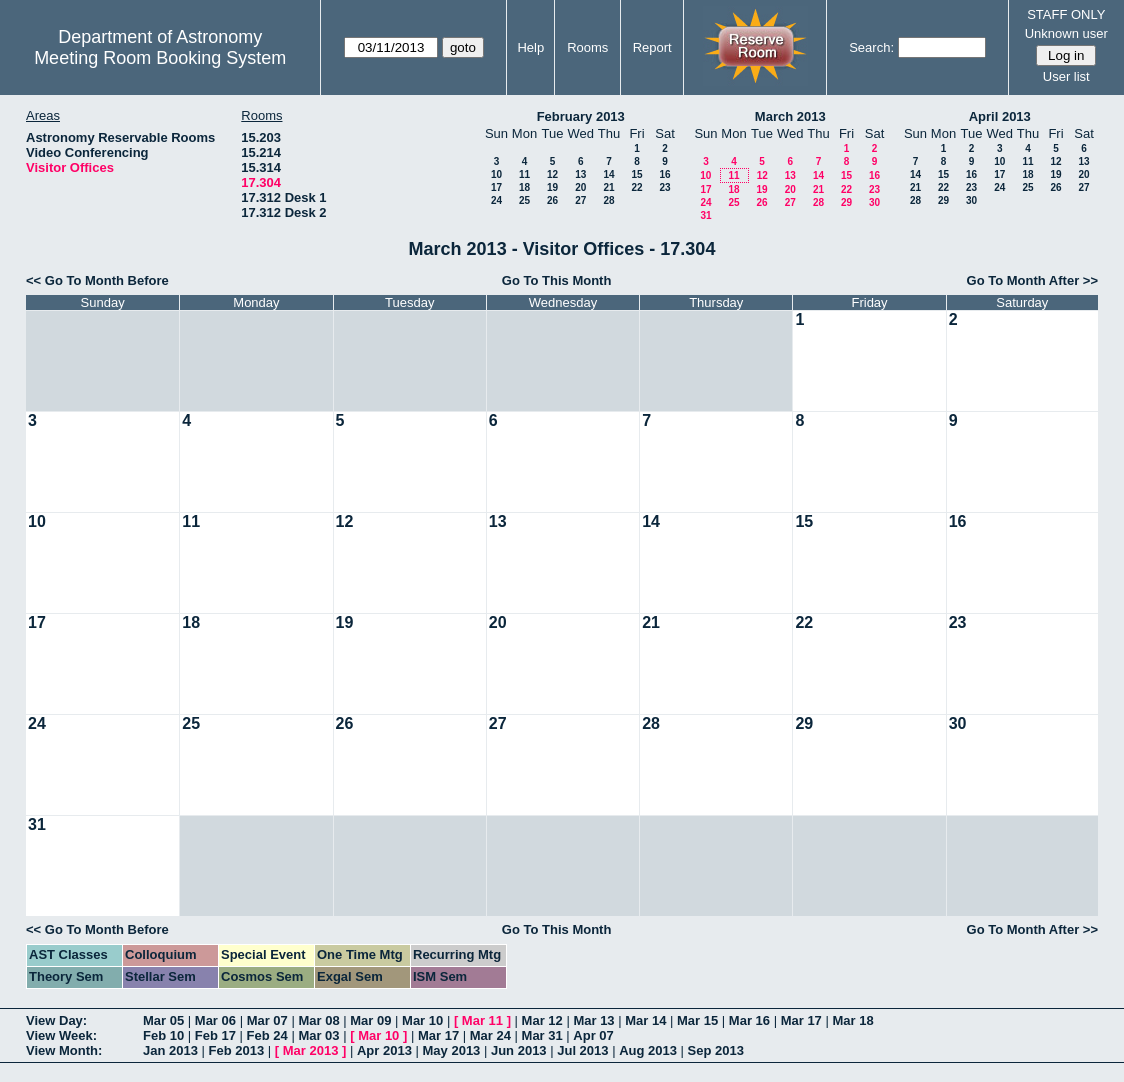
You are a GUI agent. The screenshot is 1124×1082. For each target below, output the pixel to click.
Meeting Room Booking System (160, 58)
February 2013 (581, 116)
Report (652, 47)
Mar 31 (542, 1035)
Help (530, 47)
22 (636, 187)
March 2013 (790, 116)
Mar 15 (697, 1020)
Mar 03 (318, 1035)
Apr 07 (593, 1035)
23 (664, 187)
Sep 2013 (716, 1050)
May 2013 (452, 1050)
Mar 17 (801, 1020)
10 (496, 174)
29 (846, 202)
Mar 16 (749, 1020)
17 (496, 187)
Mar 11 (482, 1020)
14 (608, 174)
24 (496, 200)
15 (636, 174)
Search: (871, 47)
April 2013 (1000, 116)
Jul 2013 (582, 1050)
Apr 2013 (384, 1050)
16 (664, 174)
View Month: (64, 1050)
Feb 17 (215, 1035)
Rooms (587, 47)
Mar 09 (370, 1020)
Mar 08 (318, 1020)
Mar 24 (490, 1035)
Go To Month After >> (1032, 280)
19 (552, 187)
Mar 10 (422, 1020)
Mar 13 (593, 1020)
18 (524, 187)
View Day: (56, 1020)
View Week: (61, 1035)
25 (524, 200)
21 (608, 187)
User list (1066, 76)
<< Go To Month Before (97, 280)
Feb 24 (267, 1035)
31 (705, 215)
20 (580, 187)
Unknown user (1066, 33)
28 (608, 200)
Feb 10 (163, 1035)
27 (580, 200)
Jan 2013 (170, 1050)
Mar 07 (267, 1020)
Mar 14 (645, 1020)
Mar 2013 (311, 1050)
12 (552, 174)
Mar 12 (542, 1020)
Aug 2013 (648, 1050)
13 (580, 174)
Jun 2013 (519, 1050)
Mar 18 (852, 1020)
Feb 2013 (237, 1050)
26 (552, 200)
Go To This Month (557, 280)
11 (524, 174)
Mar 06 (215, 1020)
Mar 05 (163, 1020)
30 (874, 202)
